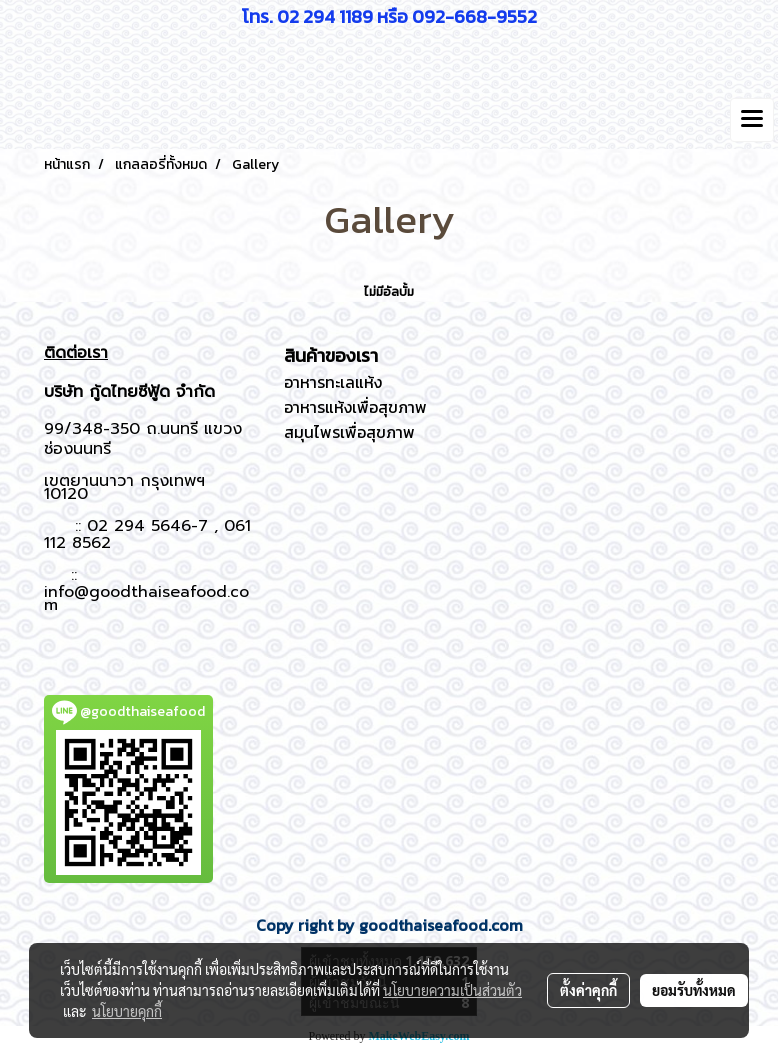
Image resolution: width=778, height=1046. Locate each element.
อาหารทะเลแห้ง (333, 382)
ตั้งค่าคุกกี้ (588, 990)
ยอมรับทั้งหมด (694, 990)
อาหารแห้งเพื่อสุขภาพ (355, 407)
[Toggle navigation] (752, 120)
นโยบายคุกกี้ (127, 1011)
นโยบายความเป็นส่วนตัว (452, 990)
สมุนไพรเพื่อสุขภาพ (349, 432)
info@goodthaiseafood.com (146, 598)
